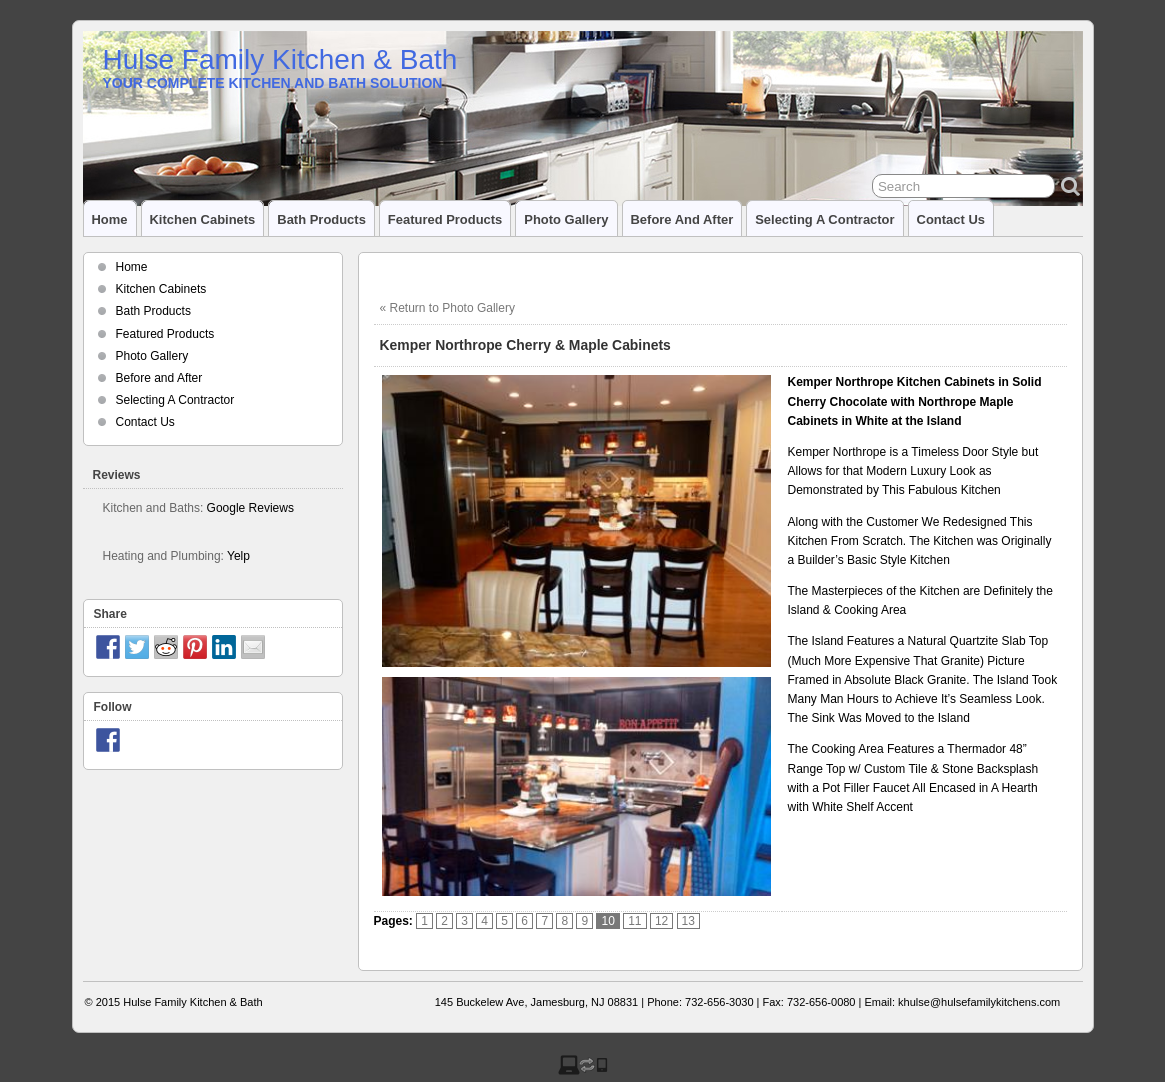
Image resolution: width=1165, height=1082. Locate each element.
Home (110, 219)
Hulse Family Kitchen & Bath (280, 59)
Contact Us (951, 219)
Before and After (682, 219)
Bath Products (321, 219)
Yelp (238, 556)
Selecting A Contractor (824, 219)
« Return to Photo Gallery (447, 308)
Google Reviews (250, 508)
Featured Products (445, 219)
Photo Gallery (566, 219)
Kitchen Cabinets (203, 219)
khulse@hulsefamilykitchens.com (979, 1002)
